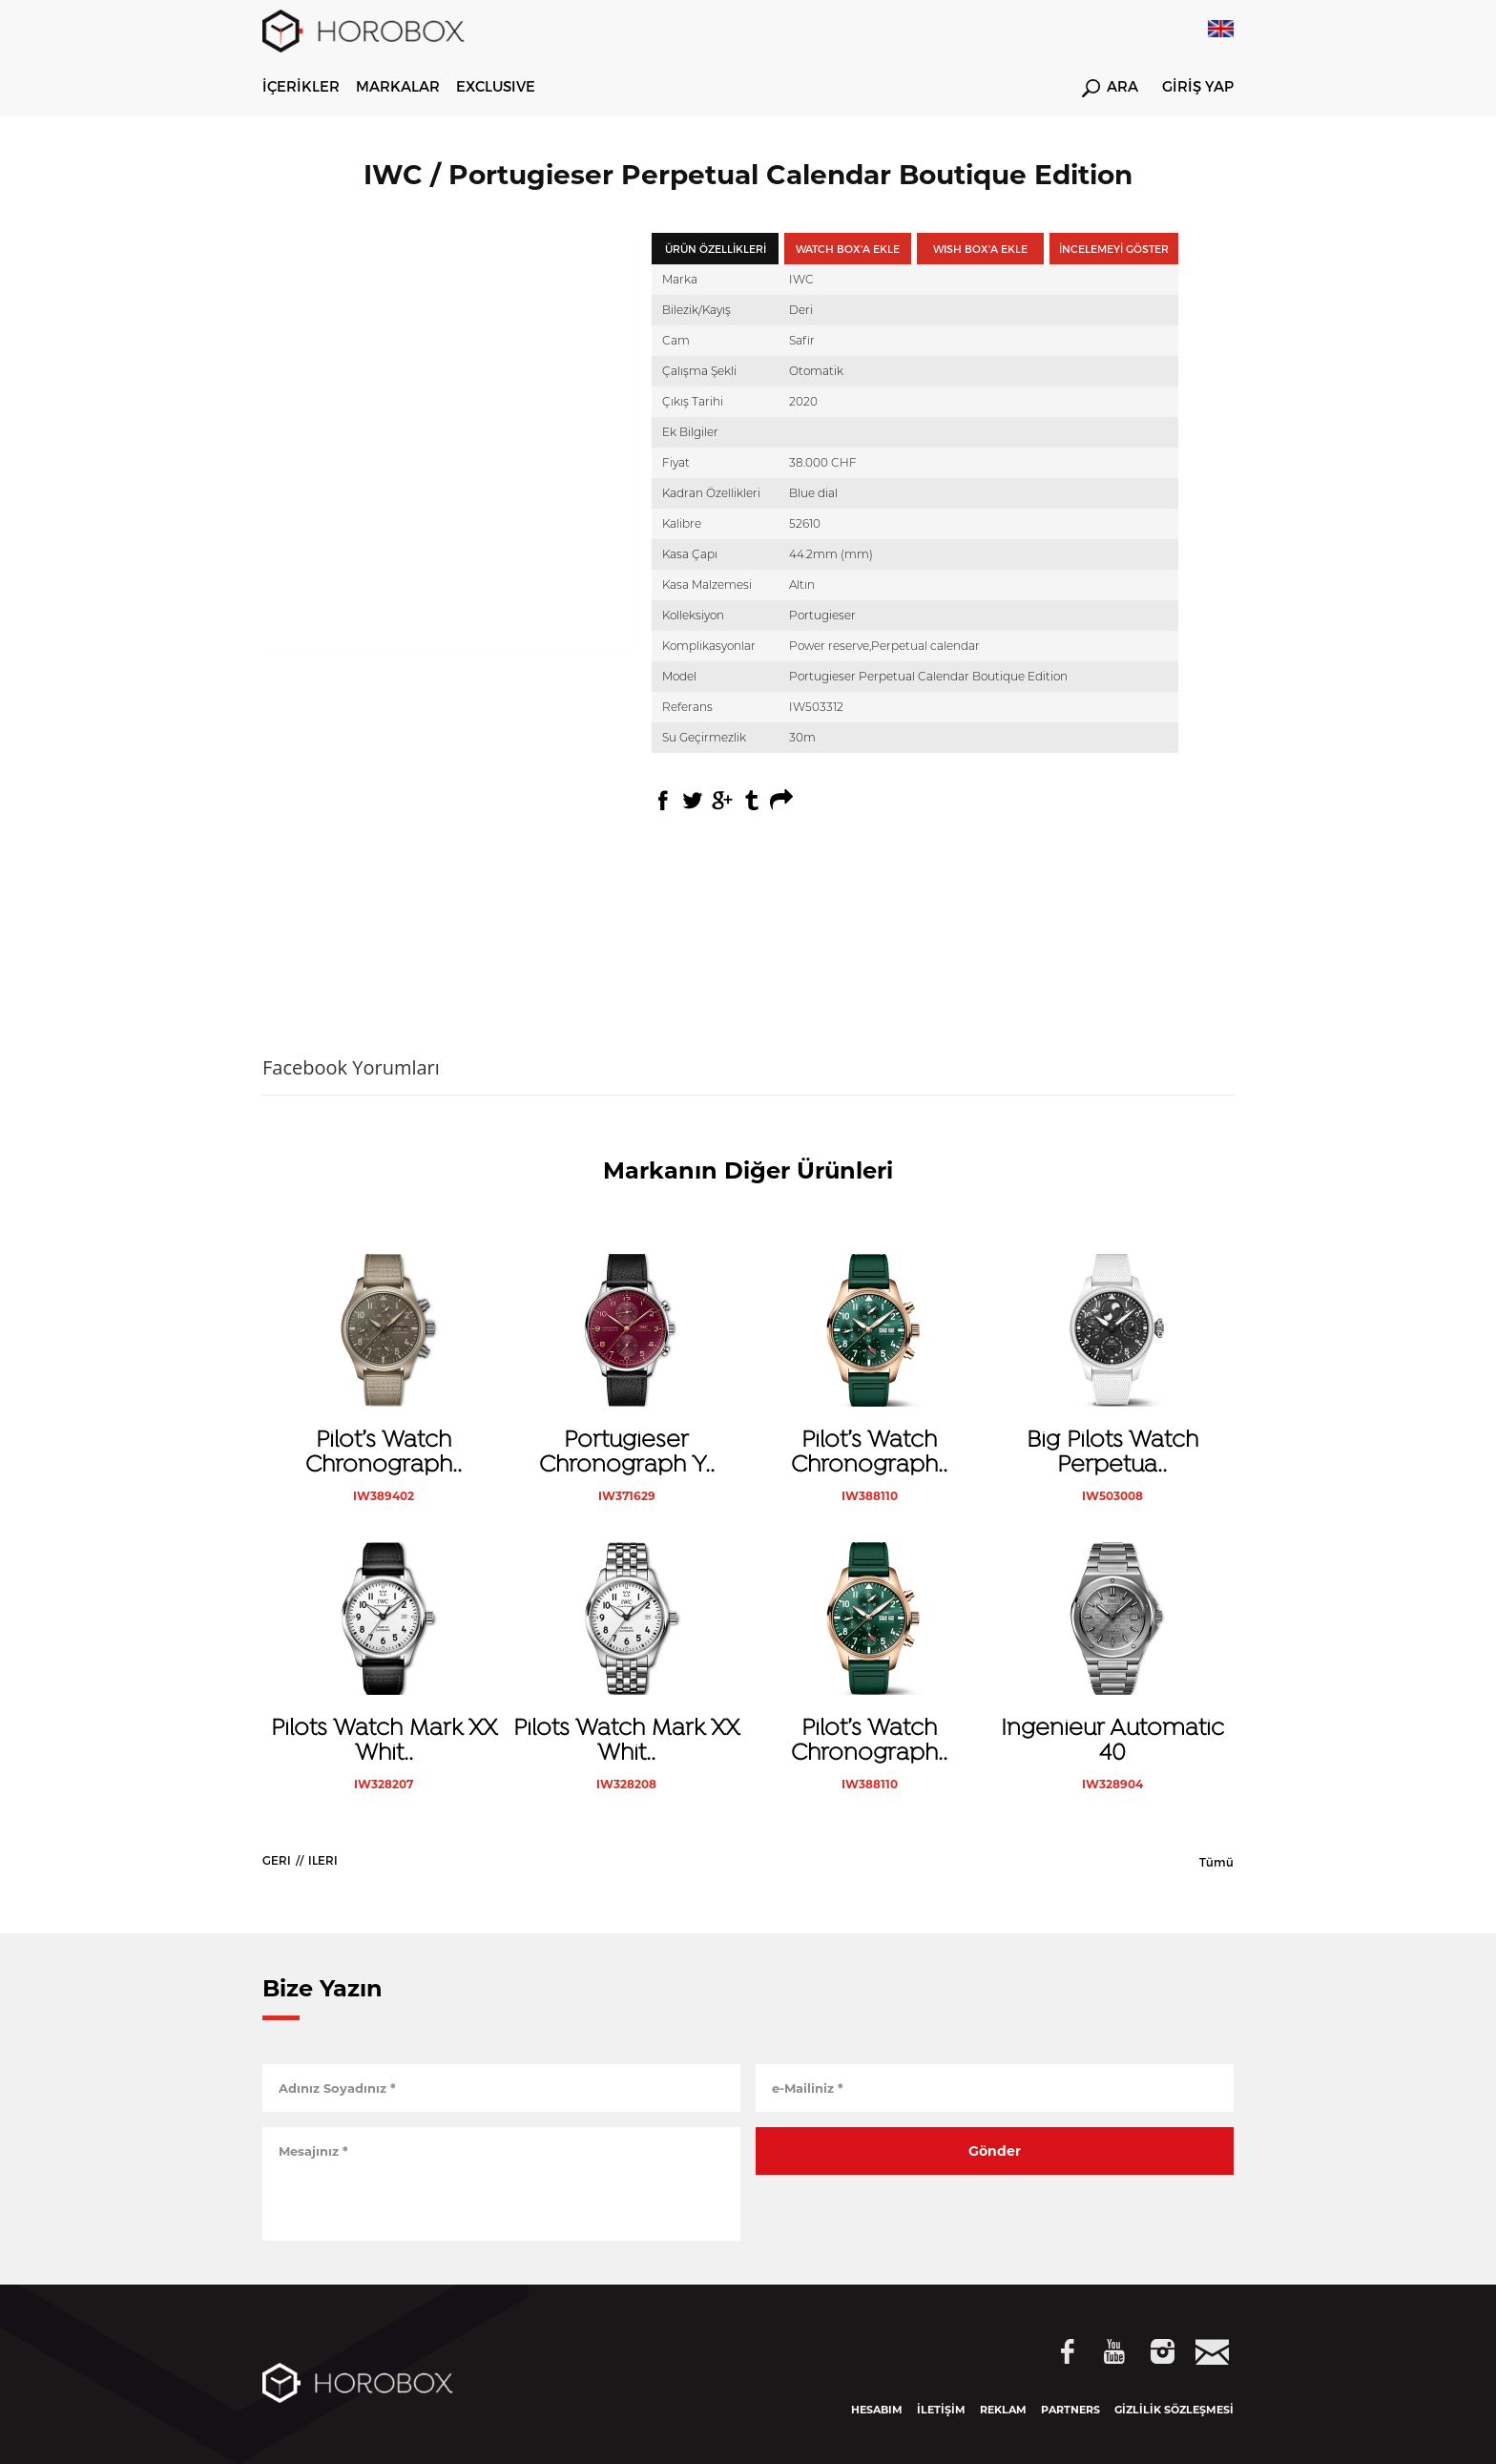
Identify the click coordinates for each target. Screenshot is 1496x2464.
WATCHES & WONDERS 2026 (654, 85)
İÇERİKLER (301, 85)
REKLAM (1003, 2409)
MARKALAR (398, 85)
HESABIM (877, 2409)
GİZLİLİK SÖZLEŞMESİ (1174, 2409)
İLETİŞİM (941, 2409)
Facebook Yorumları (351, 1067)
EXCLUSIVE (495, 85)
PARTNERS (1070, 2409)
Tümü (1216, 1862)
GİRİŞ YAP (1198, 86)
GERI (276, 1860)
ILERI (323, 1860)
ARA (1110, 88)
